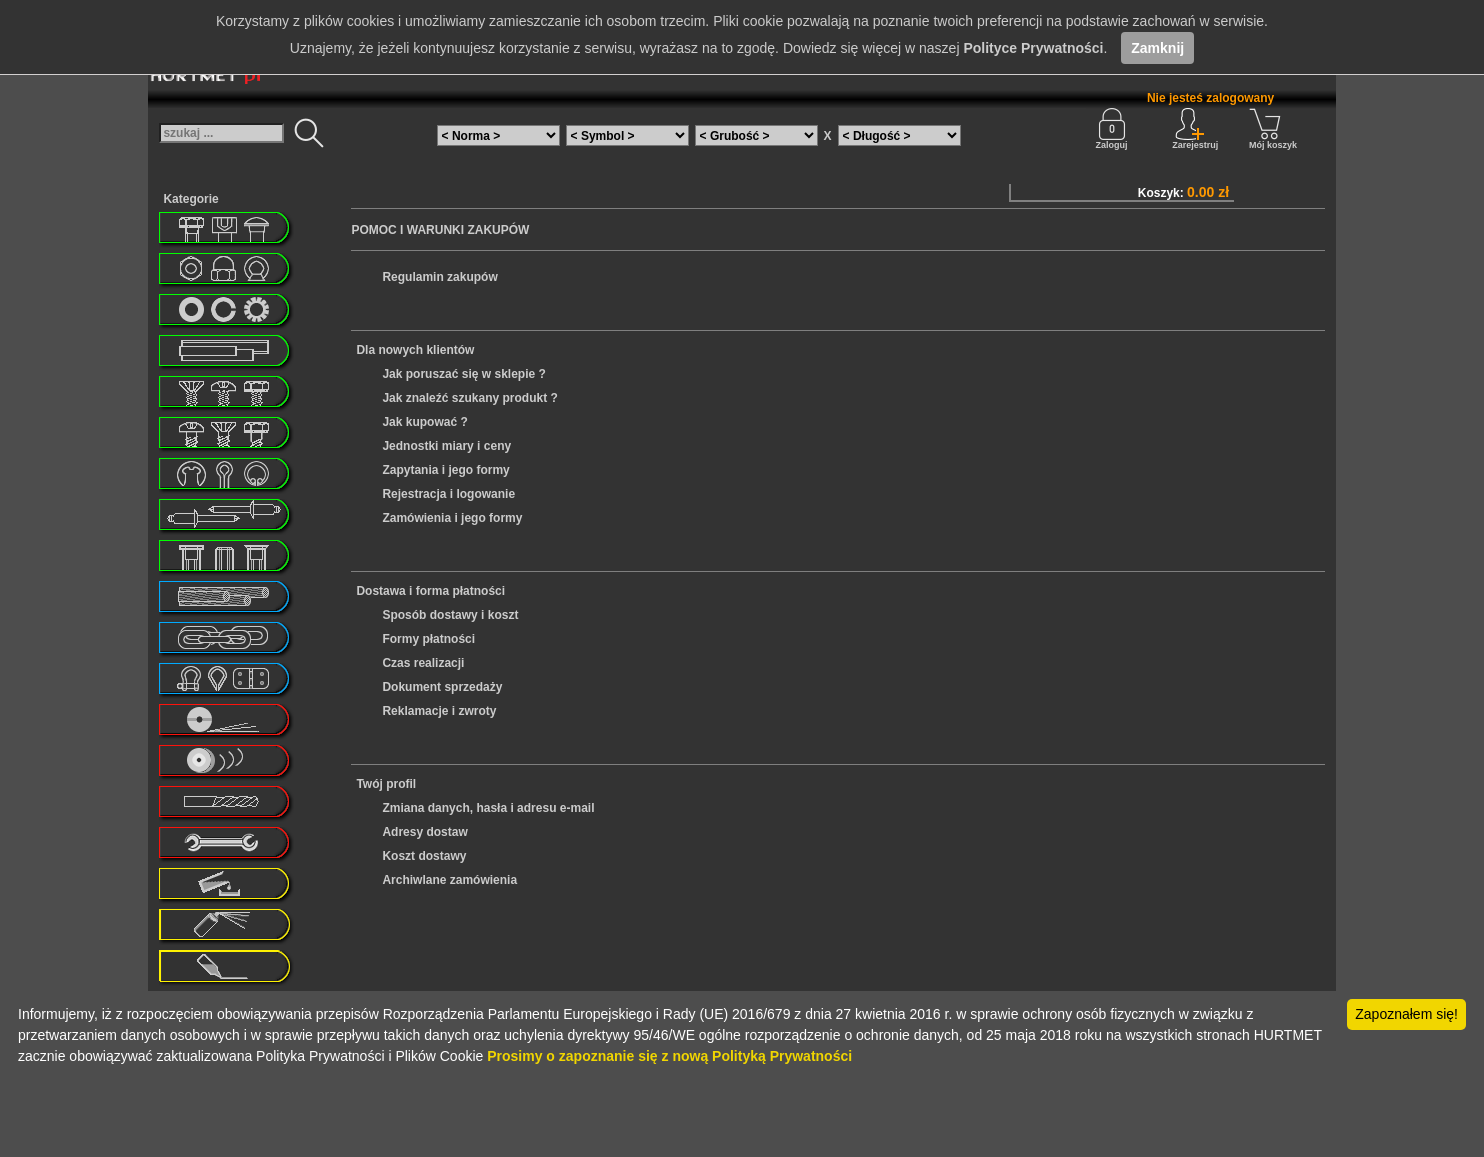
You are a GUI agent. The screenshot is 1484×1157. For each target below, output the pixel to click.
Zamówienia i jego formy (452, 518)
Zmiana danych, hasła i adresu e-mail (488, 808)
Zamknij (1157, 48)
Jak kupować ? (424, 422)
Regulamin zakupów (439, 277)
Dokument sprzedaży (442, 687)
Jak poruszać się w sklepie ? (463, 374)
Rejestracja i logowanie (448, 494)
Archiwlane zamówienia (449, 880)
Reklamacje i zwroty (439, 711)
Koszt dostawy (424, 856)
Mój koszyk (1273, 129)
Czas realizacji (423, 663)
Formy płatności (428, 639)
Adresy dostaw (424, 832)
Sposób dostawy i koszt (450, 615)
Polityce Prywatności (1033, 48)
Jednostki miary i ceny (446, 446)
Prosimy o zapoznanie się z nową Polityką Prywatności (669, 1056)
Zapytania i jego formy (445, 470)
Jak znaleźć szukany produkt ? (469, 398)
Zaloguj (1112, 129)
